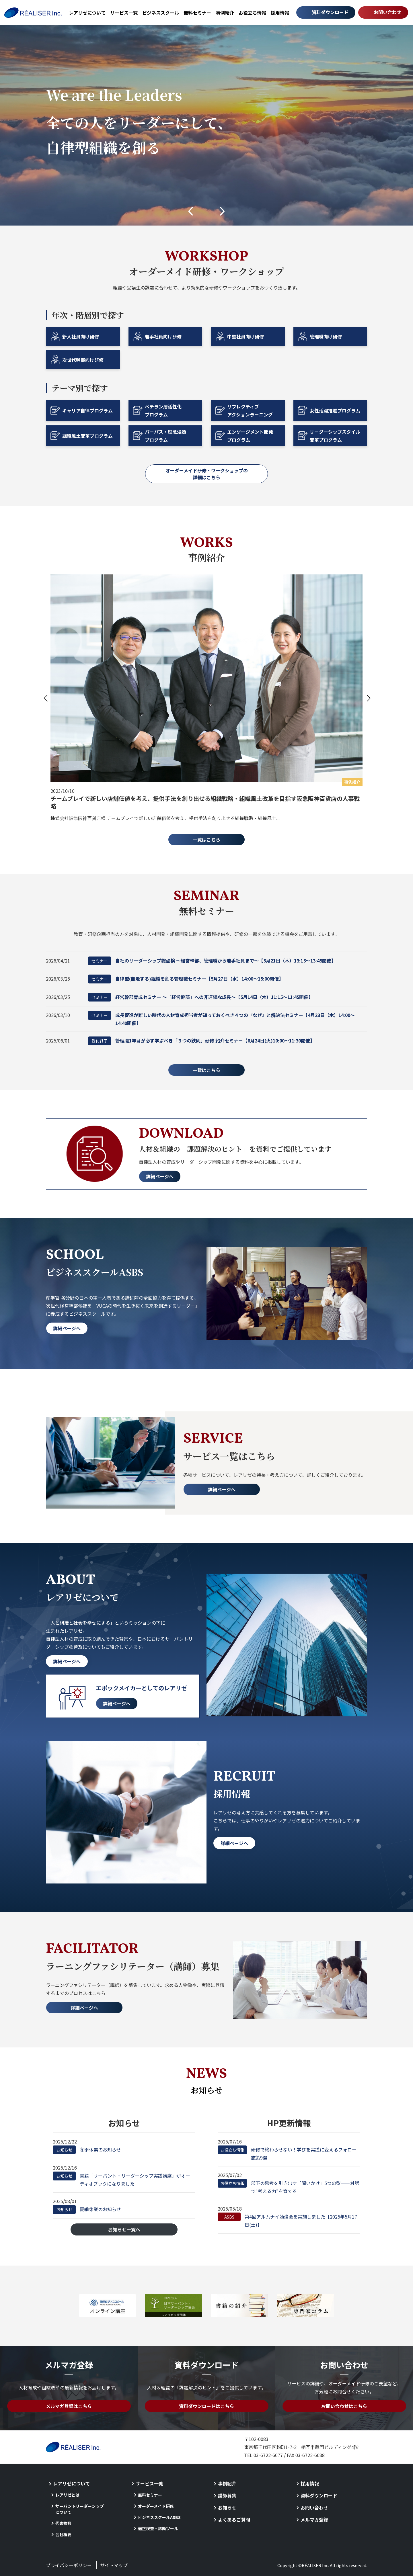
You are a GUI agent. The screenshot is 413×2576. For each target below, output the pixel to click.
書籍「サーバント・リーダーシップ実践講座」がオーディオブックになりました (121, 2179)
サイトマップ (114, 2565)
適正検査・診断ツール (158, 2528)
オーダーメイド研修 (156, 2506)
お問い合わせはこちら (344, 2406)
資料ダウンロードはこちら (206, 2406)
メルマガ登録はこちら (69, 2406)
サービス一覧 (124, 12)
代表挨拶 (63, 2523)
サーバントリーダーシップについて (79, 2509)
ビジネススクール (160, 12)
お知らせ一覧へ (124, 2229)
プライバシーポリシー (69, 2565)
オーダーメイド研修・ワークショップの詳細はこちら (206, 474)
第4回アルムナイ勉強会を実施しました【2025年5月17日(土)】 (287, 2220)
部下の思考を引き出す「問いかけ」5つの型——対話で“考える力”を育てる (288, 2186)
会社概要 (63, 2534)
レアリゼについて (87, 12)
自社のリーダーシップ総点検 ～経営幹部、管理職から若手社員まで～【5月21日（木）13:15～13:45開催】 (212, 961)
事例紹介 (225, 12)
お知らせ (227, 2507)
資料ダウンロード (330, 12)
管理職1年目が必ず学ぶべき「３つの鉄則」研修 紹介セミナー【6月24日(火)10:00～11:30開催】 (201, 1040)
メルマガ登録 (314, 2519)
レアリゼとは (67, 2495)
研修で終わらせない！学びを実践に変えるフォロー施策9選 (287, 2153)
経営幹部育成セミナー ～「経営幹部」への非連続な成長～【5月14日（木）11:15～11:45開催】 (200, 997)
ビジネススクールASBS (159, 2517)
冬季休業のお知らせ (87, 2149)
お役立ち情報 (252, 12)
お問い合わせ (387, 12)
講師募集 (227, 2495)
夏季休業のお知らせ (87, 2209)
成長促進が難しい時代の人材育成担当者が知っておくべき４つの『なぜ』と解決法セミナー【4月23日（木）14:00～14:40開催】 (221, 1018)
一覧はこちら (206, 839)
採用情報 (280, 12)
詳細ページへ (160, 1176)
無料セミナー (197, 12)
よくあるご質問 (234, 2519)
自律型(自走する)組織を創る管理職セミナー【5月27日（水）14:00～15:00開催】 (185, 979)
